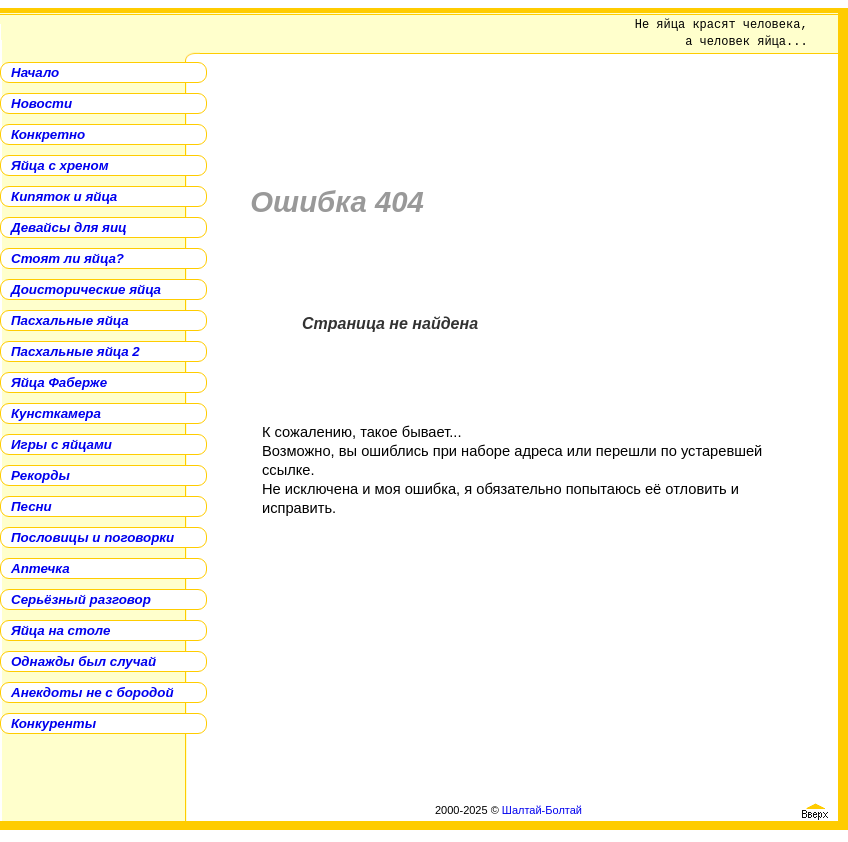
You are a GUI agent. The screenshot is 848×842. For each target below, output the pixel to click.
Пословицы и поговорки (92, 537)
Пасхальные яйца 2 (75, 351)
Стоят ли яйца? (67, 258)
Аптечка (40, 568)
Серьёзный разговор (81, 599)
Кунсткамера (56, 413)
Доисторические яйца (86, 289)
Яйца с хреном (60, 165)
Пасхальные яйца (70, 320)
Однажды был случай (83, 661)
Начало (35, 72)
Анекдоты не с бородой (92, 692)
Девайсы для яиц (69, 227)
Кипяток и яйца (64, 196)
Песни (31, 506)
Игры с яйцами (61, 444)
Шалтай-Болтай (542, 810)
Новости (41, 103)
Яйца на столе (60, 630)
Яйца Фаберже (59, 382)
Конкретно (48, 134)
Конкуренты (53, 723)
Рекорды (40, 475)
